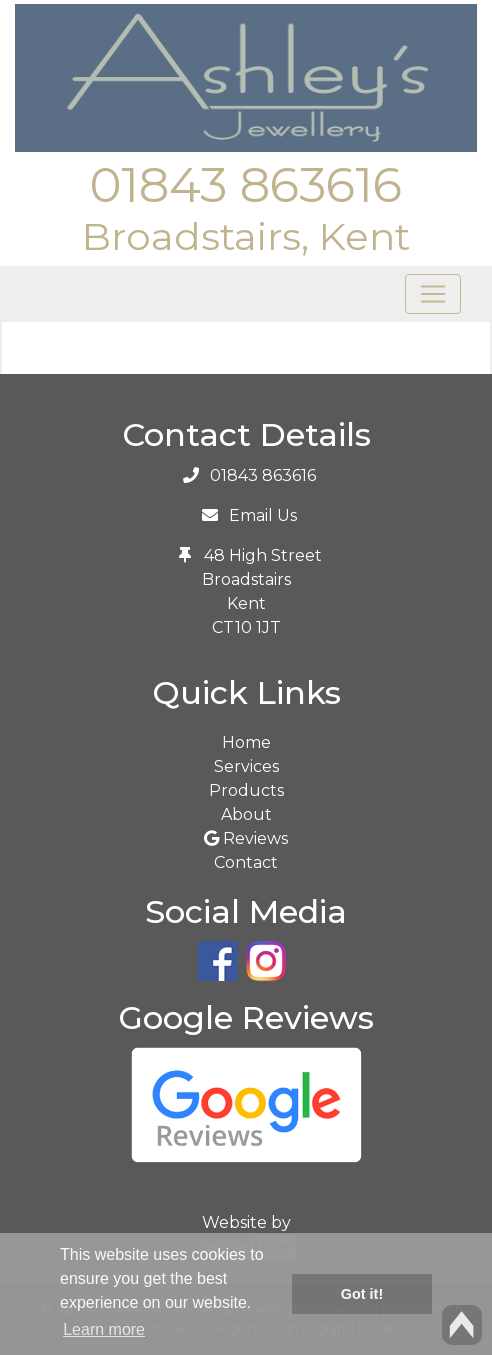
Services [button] (246, 766)
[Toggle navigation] (433, 294)
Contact (246, 862)
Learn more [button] (104, 1329)
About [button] (246, 814)
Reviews (246, 838)
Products (246, 790)
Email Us (263, 515)
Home (246, 742)
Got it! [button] (362, 1294)
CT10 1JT (246, 627)
